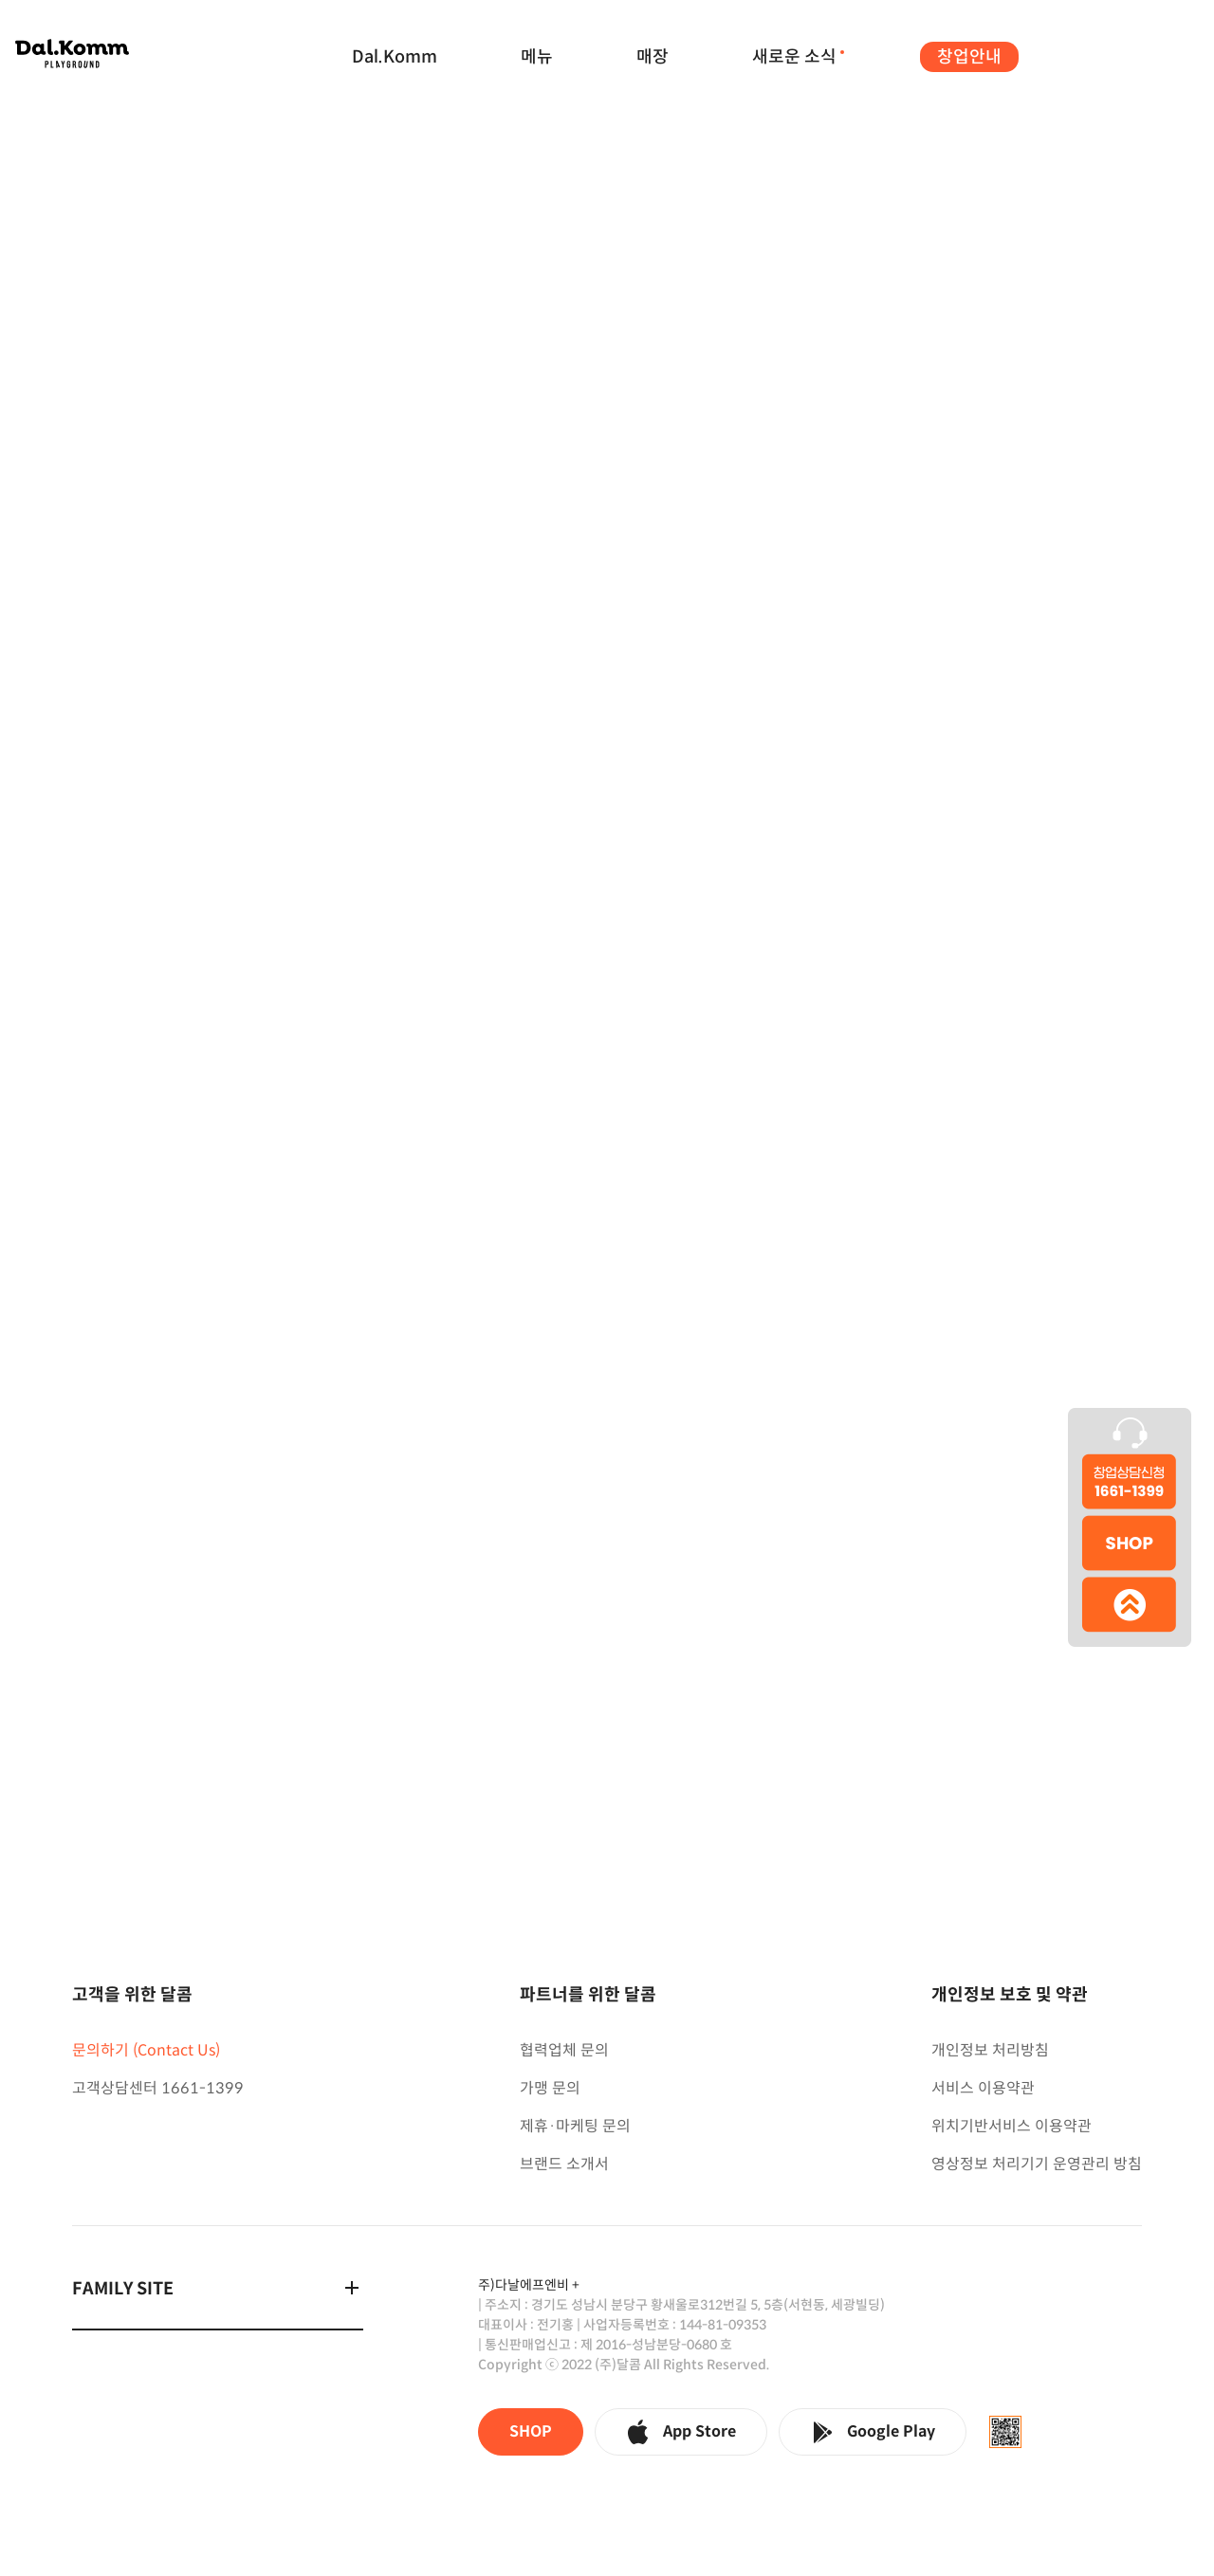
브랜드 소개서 (564, 2164)
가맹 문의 (550, 2088)
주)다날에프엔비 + (528, 2284)
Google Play (872, 2432)
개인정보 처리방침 (990, 2050)
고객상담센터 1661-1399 (158, 2088)
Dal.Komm (394, 56)
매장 (652, 56)
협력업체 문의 (564, 2050)
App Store (681, 2432)
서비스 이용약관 (983, 2088)
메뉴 (537, 56)
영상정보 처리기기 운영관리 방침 (1036, 2164)
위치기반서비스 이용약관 (1011, 2126)
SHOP (530, 2431)
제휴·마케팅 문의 (575, 2126)
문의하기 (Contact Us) (146, 2050)
